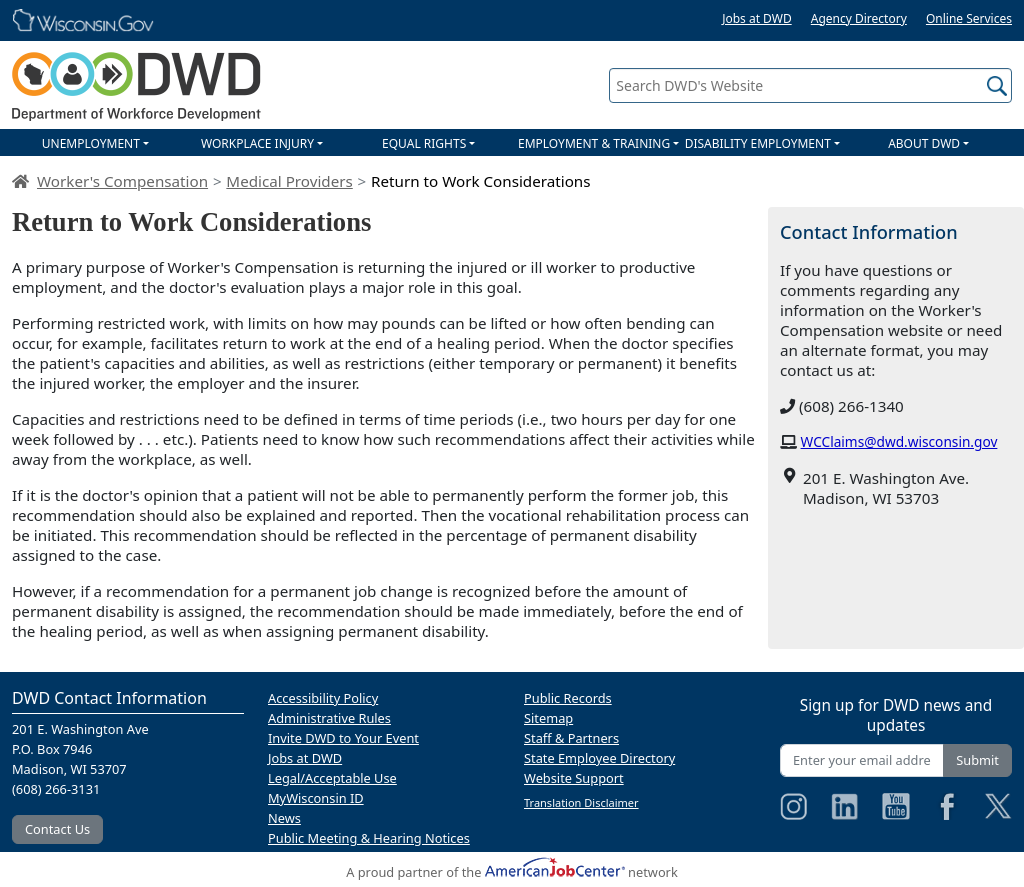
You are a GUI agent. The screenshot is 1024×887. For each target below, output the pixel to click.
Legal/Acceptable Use (332, 778)
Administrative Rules (329, 718)
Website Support (574, 778)
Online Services (969, 18)
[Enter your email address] (862, 760)
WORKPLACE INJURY (257, 143)
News (284, 818)
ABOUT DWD (924, 143)
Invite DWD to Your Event (343, 738)
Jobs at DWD (757, 18)
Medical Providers (289, 181)
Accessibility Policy (323, 698)
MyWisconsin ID (316, 798)
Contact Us (57, 829)
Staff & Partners (571, 738)
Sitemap (548, 718)
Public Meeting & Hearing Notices (369, 838)
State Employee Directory (599, 758)
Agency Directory (859, 18)
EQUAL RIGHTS (424, 143)
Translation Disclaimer (581, 802)
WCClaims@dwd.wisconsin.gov (899, 441)
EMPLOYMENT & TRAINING (594, 143)
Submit (977, 760)
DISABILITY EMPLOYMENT (758, 143)
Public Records (568, 698)
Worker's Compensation (122, 181)
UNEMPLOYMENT (91, 143)
